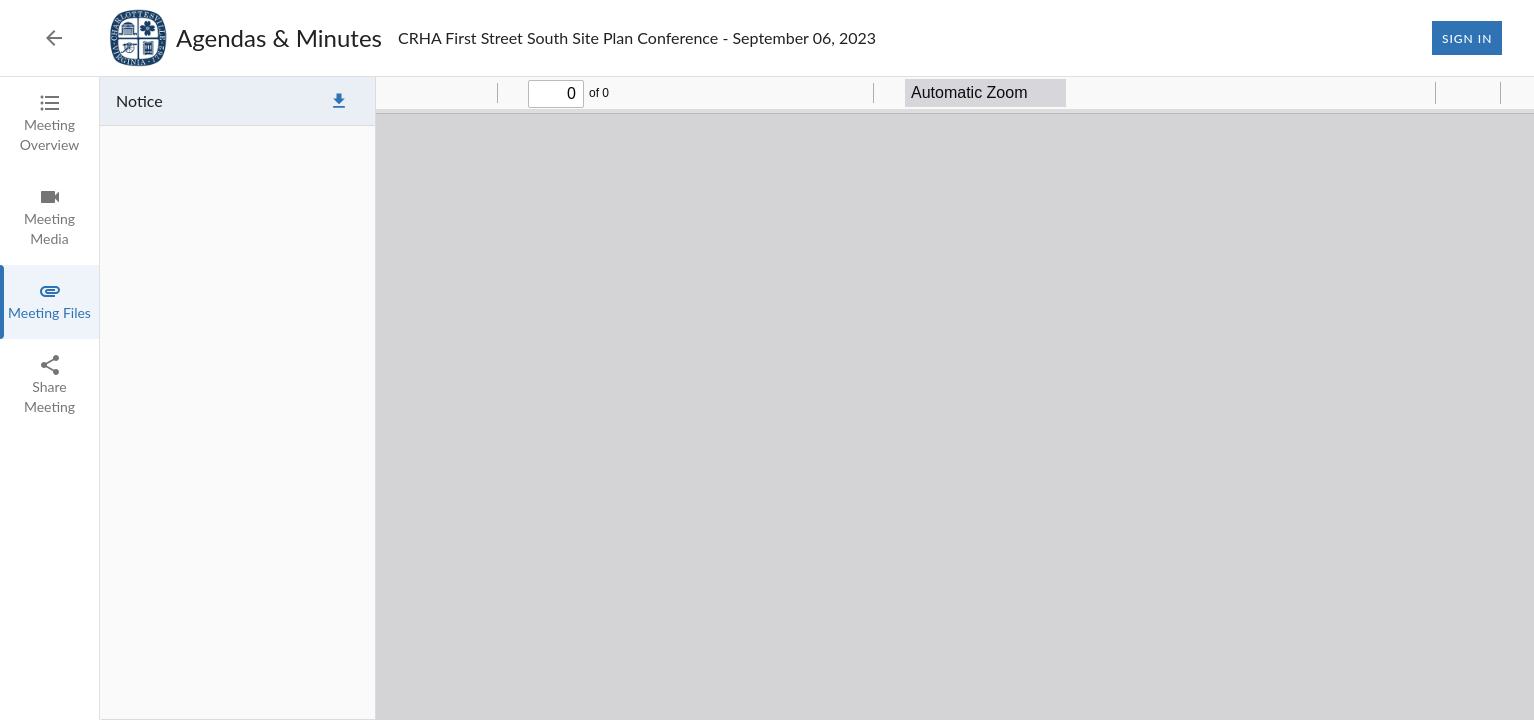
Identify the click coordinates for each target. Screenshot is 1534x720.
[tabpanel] (817, 398)
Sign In (1467, 38)
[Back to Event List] (54, 38)
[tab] (49, 124)
